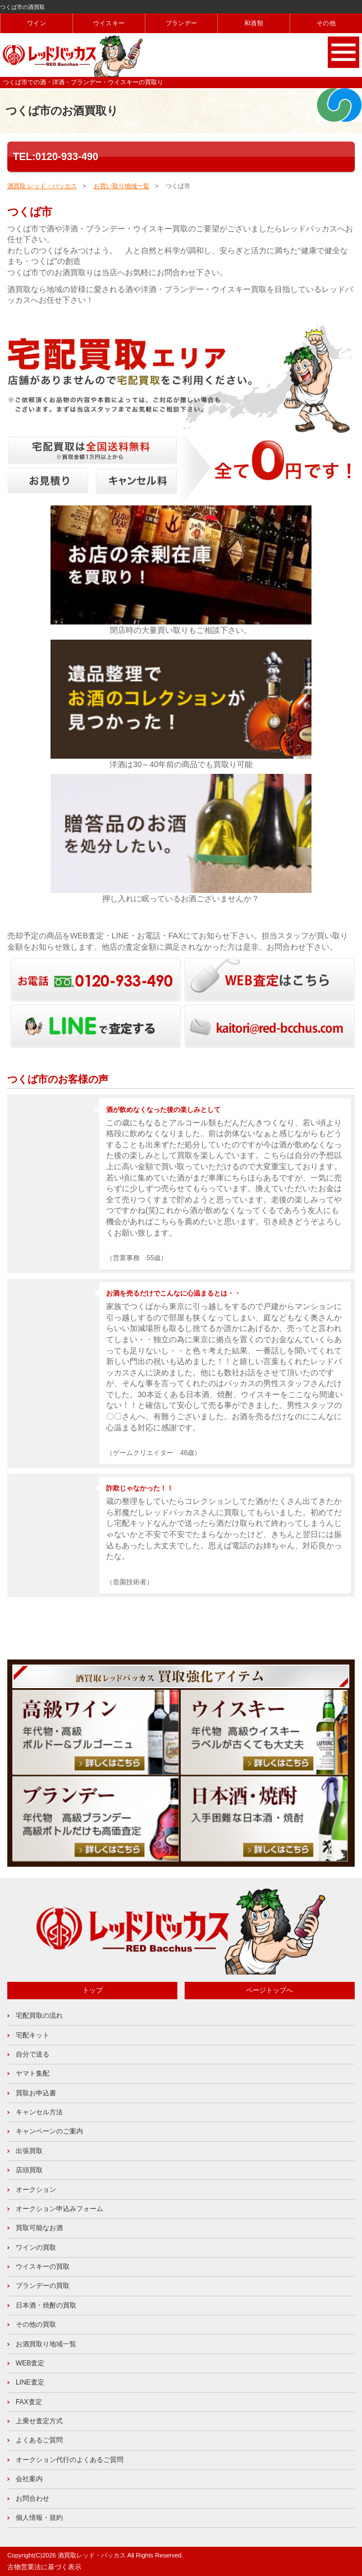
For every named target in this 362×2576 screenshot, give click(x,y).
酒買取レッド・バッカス (92, 2555)
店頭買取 (29, 2170)
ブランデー (181, 23)
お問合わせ (32, 2498)
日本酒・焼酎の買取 (46, 2305)
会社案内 (29, 2479)
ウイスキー (109, 23)
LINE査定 (30, 2382)
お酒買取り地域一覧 (46, 2344)
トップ (93, 1990)
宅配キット (32, 2035)
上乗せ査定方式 (39, 2421)
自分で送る (32, 2054)
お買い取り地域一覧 (121, 186)
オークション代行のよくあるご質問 (69, 2460)
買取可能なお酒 (39, 2228)
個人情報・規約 (39, 2518)
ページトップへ (269, 1990)
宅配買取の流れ (39, 2015)
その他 (326, 23)
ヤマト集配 (32, 2073)
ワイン (36, 23)
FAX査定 (29, 2402)
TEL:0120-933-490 (55, 156)
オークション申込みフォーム (59, 2209)
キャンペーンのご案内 (49, 2131)
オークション (36, 2190)
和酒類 (253, 23)
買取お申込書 (36, 2093)
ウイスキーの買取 (43, 2266)
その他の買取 (36, 2324)
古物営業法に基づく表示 (44, 2567)
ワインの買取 (36, 2247)
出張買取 (29, 2151)
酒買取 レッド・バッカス (42, 186)
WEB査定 (30, 2363)
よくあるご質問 (39, 2440)
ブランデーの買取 (43, 2286)
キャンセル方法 (39, 2112)
